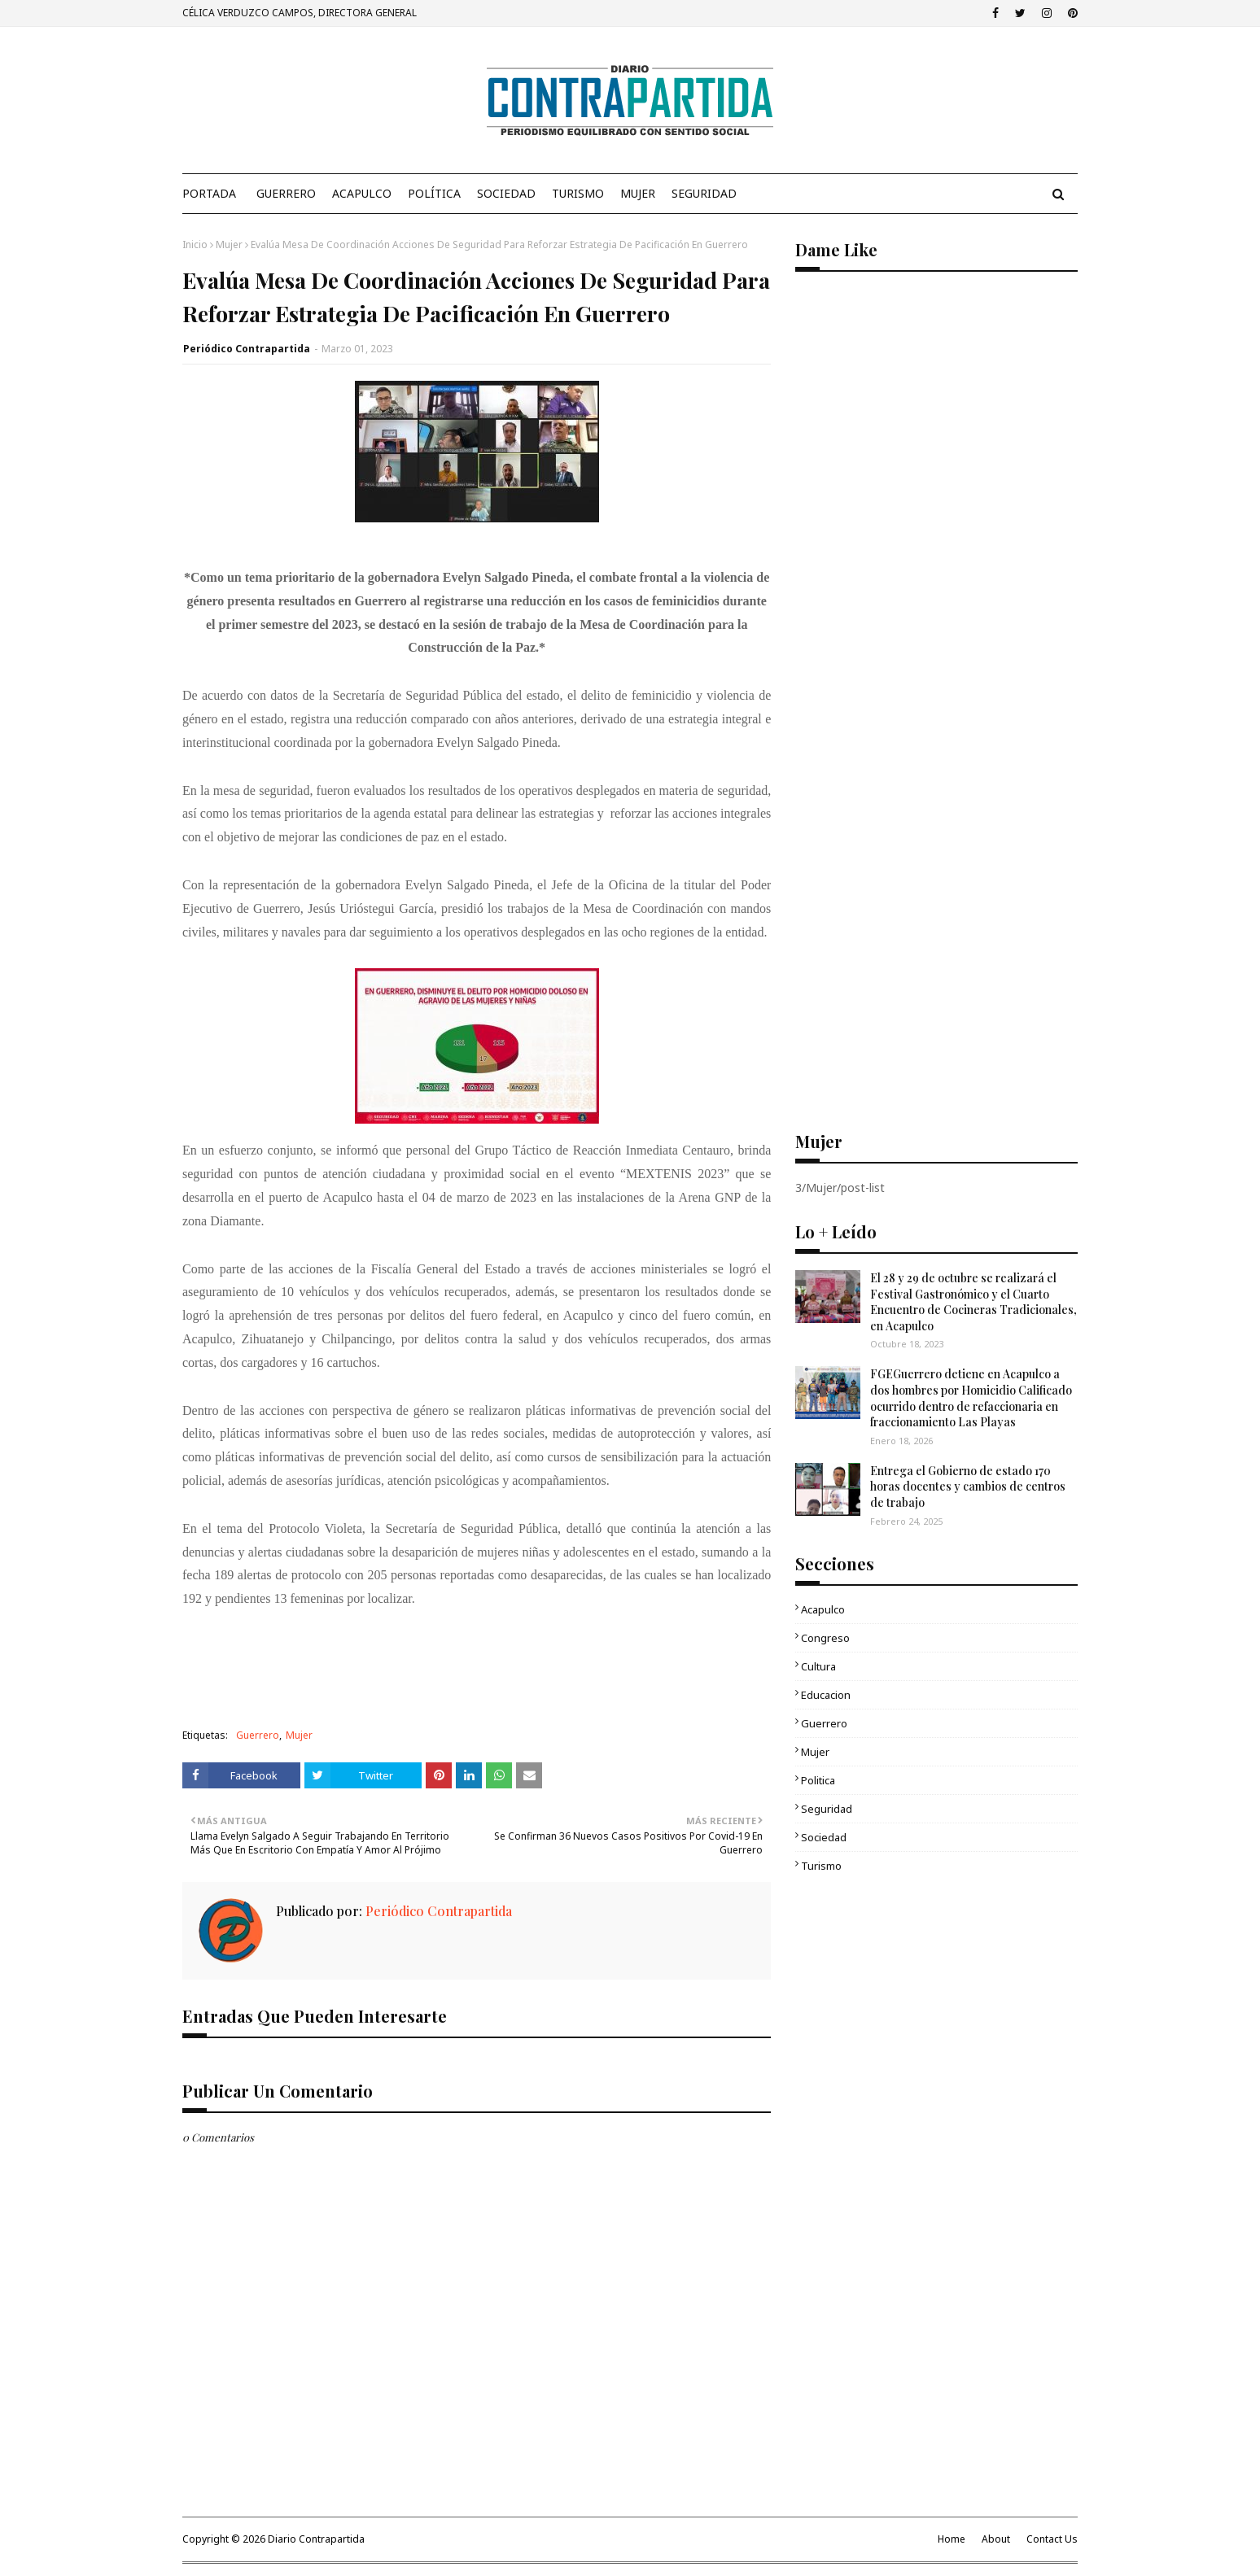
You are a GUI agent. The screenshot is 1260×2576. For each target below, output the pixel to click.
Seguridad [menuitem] (704, 193)
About (996, 2539)
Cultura (818, 1666)
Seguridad (826, 1808)
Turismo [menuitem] (578, 193)
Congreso (825, 1638)
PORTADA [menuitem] (209, 193)
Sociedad (824, 1837)
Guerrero (257, 1735)
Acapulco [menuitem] (362, 193)
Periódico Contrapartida (246, 349)
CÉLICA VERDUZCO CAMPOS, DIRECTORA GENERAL (299, 13)
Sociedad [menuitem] (506, 193)
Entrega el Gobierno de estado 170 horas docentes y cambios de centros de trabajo (967, 1486)
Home (951, 2539)
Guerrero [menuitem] (286, 193)
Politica (818, 1780)
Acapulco (823, 1609)
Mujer (229, 244)
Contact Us (1052, 2539)
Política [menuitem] (434, 193)
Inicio (195, 244)
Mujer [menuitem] (637, 193)
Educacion (826, 1694)
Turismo (821, 1865)
